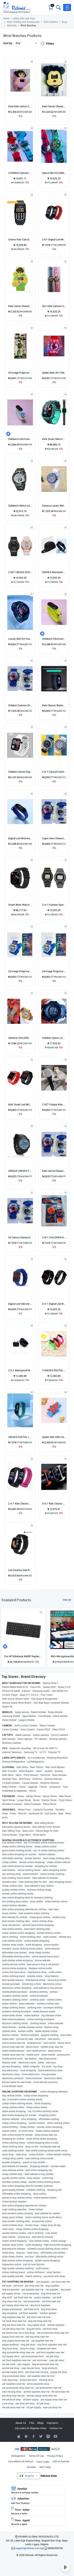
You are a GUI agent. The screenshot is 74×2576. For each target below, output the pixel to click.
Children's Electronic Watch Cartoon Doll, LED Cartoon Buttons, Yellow (54, 638)
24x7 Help (45, 2467)
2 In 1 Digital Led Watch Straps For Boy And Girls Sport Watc (54, 1303)
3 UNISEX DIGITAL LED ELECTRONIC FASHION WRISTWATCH (54, 1370)
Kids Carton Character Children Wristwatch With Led (54, 1171)
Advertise (37, 2500)
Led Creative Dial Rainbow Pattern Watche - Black (20, 1570)
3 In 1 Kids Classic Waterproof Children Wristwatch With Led (54, 1503)
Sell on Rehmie (60, 2461)
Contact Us (56, 2428)
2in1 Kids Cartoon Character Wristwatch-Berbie (54, 306)
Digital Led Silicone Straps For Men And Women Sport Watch (20, 1303)
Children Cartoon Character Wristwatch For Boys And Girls (20, 705)
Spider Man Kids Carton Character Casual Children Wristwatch (54, 1437)
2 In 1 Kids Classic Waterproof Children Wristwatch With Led (20, 1503)
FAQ (31, 2423)
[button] (67, 7)
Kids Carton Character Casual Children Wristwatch (54, 106)
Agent (37, 2521)
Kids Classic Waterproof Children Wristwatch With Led (54, 705)
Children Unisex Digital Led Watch (20, 771)
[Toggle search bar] (58, 7)
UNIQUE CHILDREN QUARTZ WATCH (20, 1038)
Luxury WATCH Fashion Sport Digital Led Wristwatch (20, 638)
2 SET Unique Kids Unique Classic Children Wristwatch (54, 1104)
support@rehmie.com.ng (29, 2548)
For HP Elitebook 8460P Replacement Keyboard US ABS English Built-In (23, 1656)
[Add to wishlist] (41, 1612)
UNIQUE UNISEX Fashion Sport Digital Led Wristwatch (20, 1171)
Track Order (42, 2461)
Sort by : (8, 43)
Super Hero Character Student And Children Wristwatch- (54, 838)
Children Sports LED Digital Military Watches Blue (54, 1038)
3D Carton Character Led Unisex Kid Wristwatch (20, 1237)
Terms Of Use (36, 2456)
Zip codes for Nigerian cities (30, 2428)
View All (67, 1599)
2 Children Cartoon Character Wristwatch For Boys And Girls (20, 173)
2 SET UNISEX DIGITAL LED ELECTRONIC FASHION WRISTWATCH (20, 572)
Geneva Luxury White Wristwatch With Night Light (54, 505)
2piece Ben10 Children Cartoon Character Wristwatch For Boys (54, 173)
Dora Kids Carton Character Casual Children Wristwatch (20, 106)
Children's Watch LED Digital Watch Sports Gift (20, 505)
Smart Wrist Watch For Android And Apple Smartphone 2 (20, 904)
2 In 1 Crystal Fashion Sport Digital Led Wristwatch (54, 771)
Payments (52, 2423)
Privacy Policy (55, 2456)
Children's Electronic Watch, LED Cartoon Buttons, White (20, 439)
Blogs (40, 2423)
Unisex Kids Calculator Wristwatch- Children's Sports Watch (20, 239)
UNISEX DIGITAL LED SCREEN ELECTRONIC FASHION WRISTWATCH (20, 1437)
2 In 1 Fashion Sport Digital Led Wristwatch (54, 904)
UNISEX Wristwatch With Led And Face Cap (54, 572)
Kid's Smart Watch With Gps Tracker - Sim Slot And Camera (54, 439)
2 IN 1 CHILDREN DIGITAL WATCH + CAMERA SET (54, 1237)
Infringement (18, 2456)
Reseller (31, 2467)
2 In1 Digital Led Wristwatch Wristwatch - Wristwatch (54, 239)
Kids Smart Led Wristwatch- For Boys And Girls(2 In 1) (20, 1104)
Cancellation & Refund (20, 2461)
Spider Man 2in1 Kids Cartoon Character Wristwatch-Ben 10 (54, 372)
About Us (21, 2423)
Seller (37, 2511)
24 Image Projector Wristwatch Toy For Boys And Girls (20, 372)
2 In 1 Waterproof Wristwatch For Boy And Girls (20, 1370)
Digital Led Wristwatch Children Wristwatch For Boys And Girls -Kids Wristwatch (20, 838)
